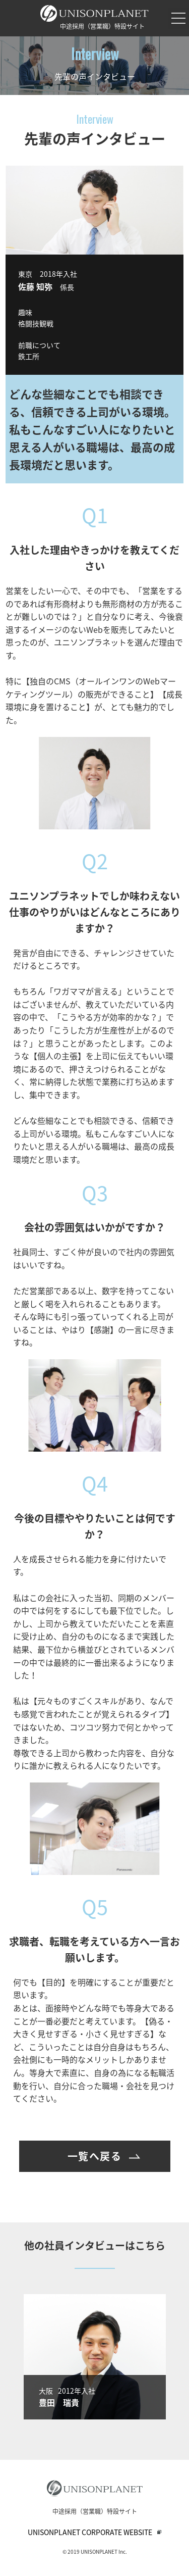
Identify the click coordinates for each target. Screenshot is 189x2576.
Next (180, 2356)
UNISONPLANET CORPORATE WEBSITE (90, 2532)
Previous (9, 2356)
